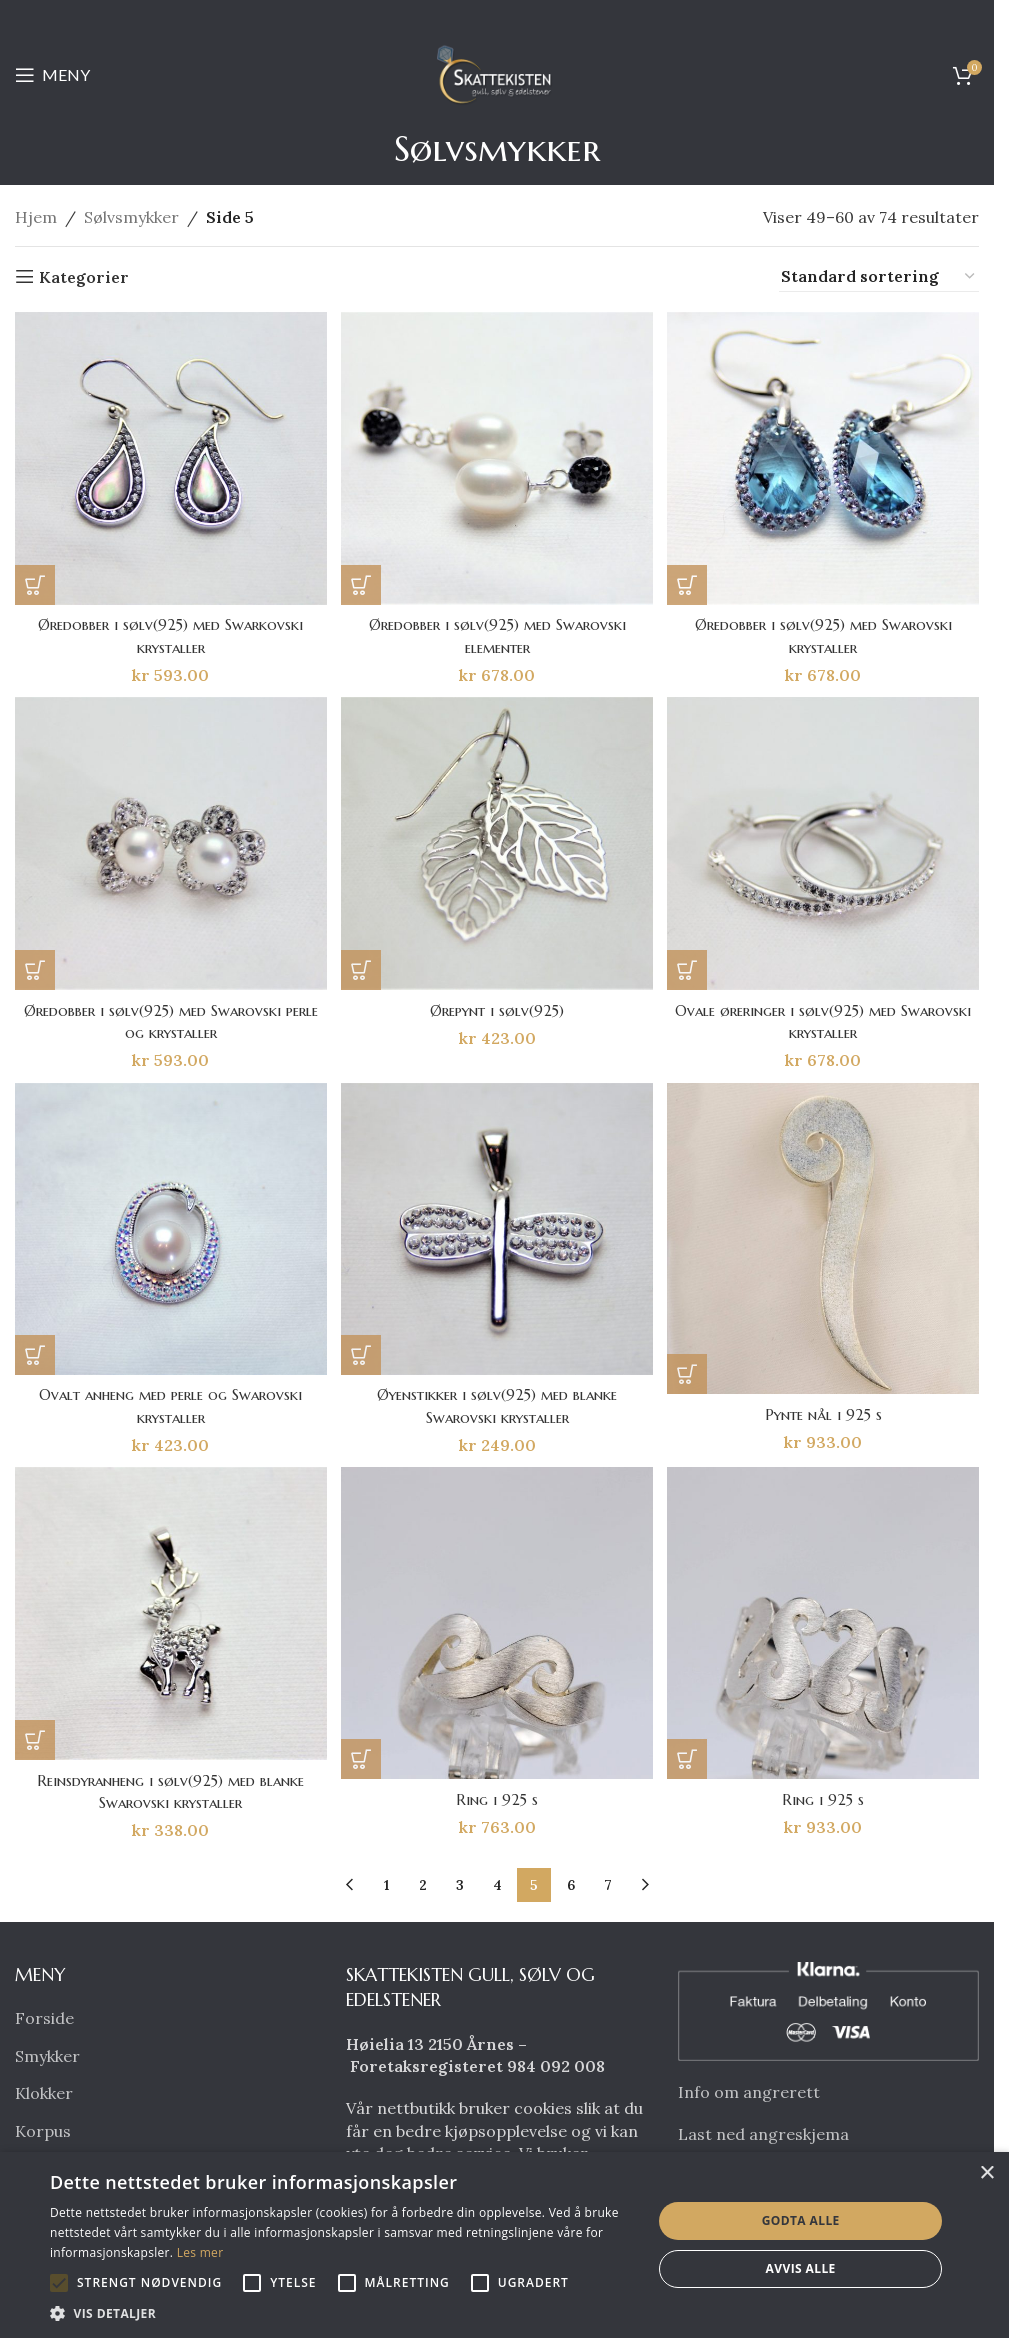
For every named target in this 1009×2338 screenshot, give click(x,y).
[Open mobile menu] (52, 75)
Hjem (36, 217)
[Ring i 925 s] (497, 1628)
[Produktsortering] (879, 277)
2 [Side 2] (423, 1888)
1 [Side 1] (386, 1888)
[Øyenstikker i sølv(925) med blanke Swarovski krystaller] (497, 1231)
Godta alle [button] (801, 2220)
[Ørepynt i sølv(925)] (497, 843)
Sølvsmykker (131, 217)
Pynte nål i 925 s (825, 1415)
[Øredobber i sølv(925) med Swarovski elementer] (497, 456)
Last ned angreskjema (763, 2137)
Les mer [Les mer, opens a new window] (200, 2252)
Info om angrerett (749, 2095)
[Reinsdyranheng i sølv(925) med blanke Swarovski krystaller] (169, 1618)
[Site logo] (497, 73)
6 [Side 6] (571, 1888)
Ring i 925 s (497, 1802)
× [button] (986, 2173)
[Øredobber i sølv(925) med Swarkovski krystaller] (169, 456)
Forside (44, 2021)
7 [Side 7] (608, 1888)
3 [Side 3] (460, 1888)
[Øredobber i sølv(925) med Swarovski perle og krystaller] (169, 843)
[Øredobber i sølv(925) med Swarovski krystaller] (825, 456)
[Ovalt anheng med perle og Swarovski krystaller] (169, 1231)
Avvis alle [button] (801, 2268)
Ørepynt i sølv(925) (497, 1008)
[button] (35, 581)
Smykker (47, 2059)
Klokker (44, 2096)
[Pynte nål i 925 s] (825, 1241)
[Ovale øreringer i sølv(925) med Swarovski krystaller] (825, 843)
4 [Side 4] (497, 1888)
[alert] (504, 2245)
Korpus (43, 2134)
